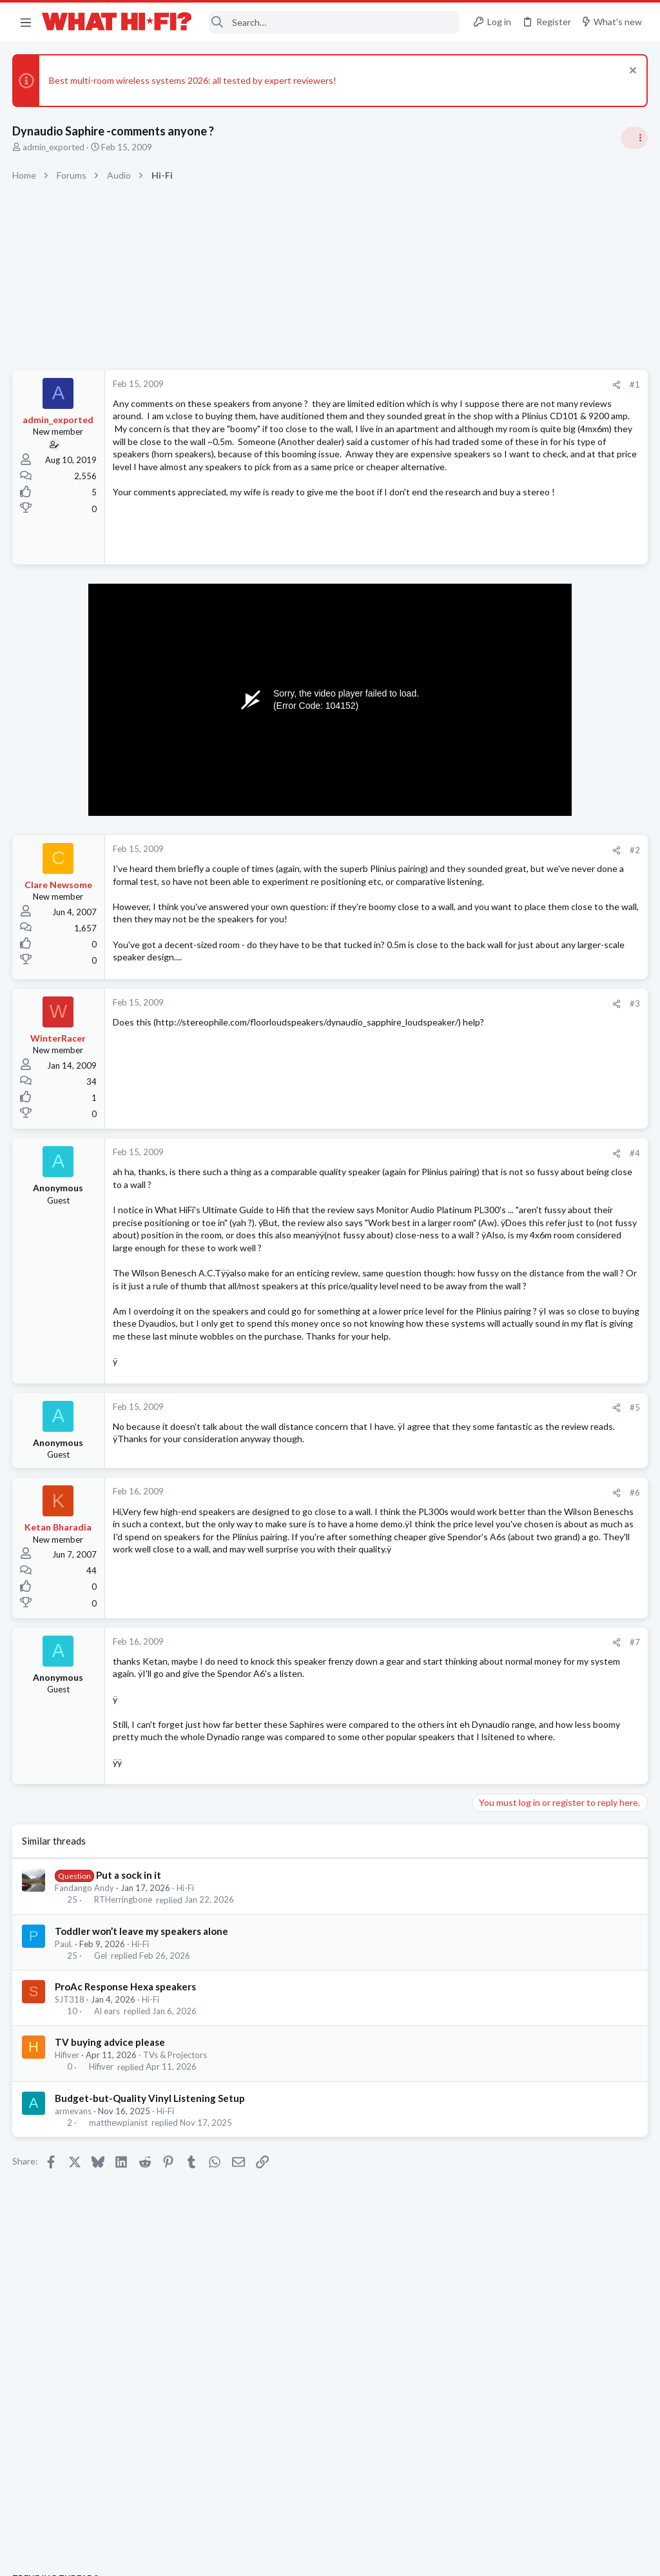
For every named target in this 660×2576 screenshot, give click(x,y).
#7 (428, 1799)
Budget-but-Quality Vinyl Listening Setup (150, 2293)
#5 (428, 1559)
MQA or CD (500, 1470)
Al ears (108, 2206)
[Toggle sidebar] (633, 138)
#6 (428, 1650)
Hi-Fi (186, 2082)
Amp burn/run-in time (520, 790)
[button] (26, 22)
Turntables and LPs (512, 1445)
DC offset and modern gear (532, 1174)
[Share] (409, 385)
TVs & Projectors (176, 2249)
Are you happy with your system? (543, 1112)
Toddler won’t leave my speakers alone (142, 2126)
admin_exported (54, 147)
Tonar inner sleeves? (538, 1419)
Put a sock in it (129, 2070)
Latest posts (484, 1243)
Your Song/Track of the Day (532, 1050)
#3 (428, 1092)
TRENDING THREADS (497, 763)
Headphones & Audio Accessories (540, 1544)
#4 (428, 1241)
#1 (428, 384)
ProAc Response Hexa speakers (126, 2181)
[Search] (334, 22)
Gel (101, 2150)
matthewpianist (119, 2317)
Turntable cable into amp (527, 1570)
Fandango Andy (85, 2082)
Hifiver (67, 2249)
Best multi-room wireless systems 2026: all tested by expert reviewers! (193, 80)
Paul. (64, 2139)
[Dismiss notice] (630, 72)
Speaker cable (505, 852)
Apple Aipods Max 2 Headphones (543, 1520)
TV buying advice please (110, 2237)
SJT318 (70, 2194)
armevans (73, 2306)
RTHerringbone (124, 2095)
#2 (428, 913)
